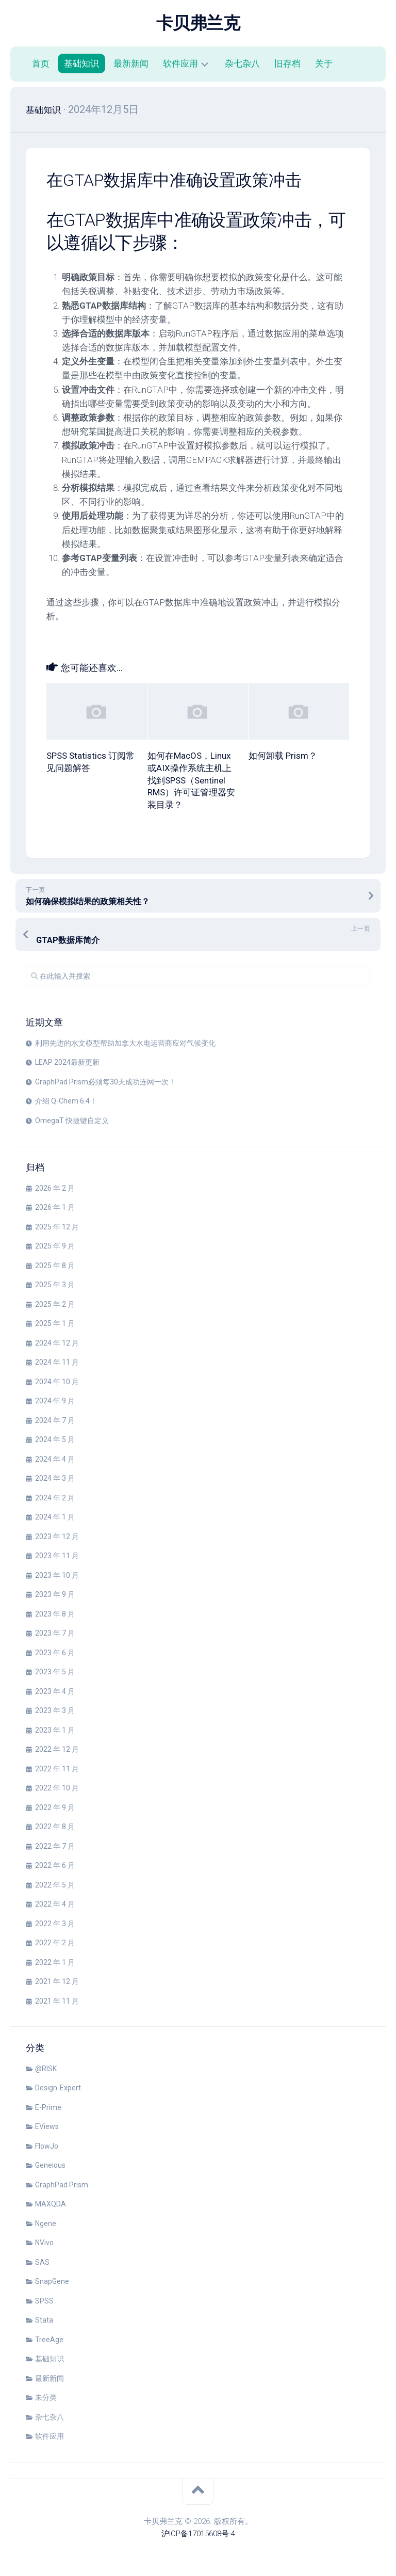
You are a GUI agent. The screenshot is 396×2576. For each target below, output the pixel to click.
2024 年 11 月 (57, 1362)
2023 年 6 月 (55, 1653)
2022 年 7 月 (55, 1846)
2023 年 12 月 (57, 1536)
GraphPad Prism (61, 2185)
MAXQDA (50, 2204)
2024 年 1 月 (55, 1517)
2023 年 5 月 (55, 1672)
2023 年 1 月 (55, 1730)
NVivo (44, 2242)
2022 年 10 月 (57, 1788)
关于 (324, 63)
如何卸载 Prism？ (283, 755)
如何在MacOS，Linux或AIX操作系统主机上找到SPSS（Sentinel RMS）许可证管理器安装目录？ (191, 780)
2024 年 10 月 (57, 1382)
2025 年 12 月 (57, 1227)
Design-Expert (58, 2088)
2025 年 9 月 (55, 1246)
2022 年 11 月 (57, 1769)
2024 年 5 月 (55, 1439)
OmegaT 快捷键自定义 (72, 1120)
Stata (44, 2320)
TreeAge (49, 2339)
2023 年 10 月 (57, 1575)
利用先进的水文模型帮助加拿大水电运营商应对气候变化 (125, 1043)
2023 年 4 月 (55, 1691)
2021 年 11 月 (57, 2001)
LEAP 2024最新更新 (67, 1062)
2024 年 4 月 (55, 1459)
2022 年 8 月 (55, 1826)
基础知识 (81, 63)
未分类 (46, 2397)
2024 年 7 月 (55, 1420)
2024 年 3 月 (55, 1478)
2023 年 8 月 (55, 1614)
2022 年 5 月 (55, 1885)
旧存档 (287, 63)
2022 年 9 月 (55, 1807)
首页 (41, 63)
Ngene (45, 2223)
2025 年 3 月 (55, 1285)
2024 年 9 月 (55, 1401)
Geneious (50, 2165)
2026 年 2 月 (55, 1188)
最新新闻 (130, 63)
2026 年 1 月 (55, 1207)
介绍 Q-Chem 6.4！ (66, 1101)
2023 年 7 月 (55, 1633)
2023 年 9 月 (55, 1594)
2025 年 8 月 (55, 1265)
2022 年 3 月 (55, 1923)
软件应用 (180, 63)
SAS (42, 2262)
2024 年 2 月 (55, 1498)
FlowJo (46, 2146)
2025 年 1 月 (55, 1323)
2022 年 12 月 (57, 1749)
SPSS (44, 2301)
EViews (47, 2126)
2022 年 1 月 (55, 1962)
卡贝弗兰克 (198, 23)
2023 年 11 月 (57, 1555)
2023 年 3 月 (55, 1710)
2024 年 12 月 (57, 1343)
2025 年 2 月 (55, 1304)
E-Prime (48, 2107)
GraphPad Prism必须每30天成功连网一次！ (105, 1082)
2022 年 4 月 (55, 1904)
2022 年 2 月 (55, 1943)
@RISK (46, 2069)
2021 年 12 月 (57, 1981)
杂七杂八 (242, 63)
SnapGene (52, 2281)
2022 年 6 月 (55, 1865)
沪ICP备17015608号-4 (198, 2533)
